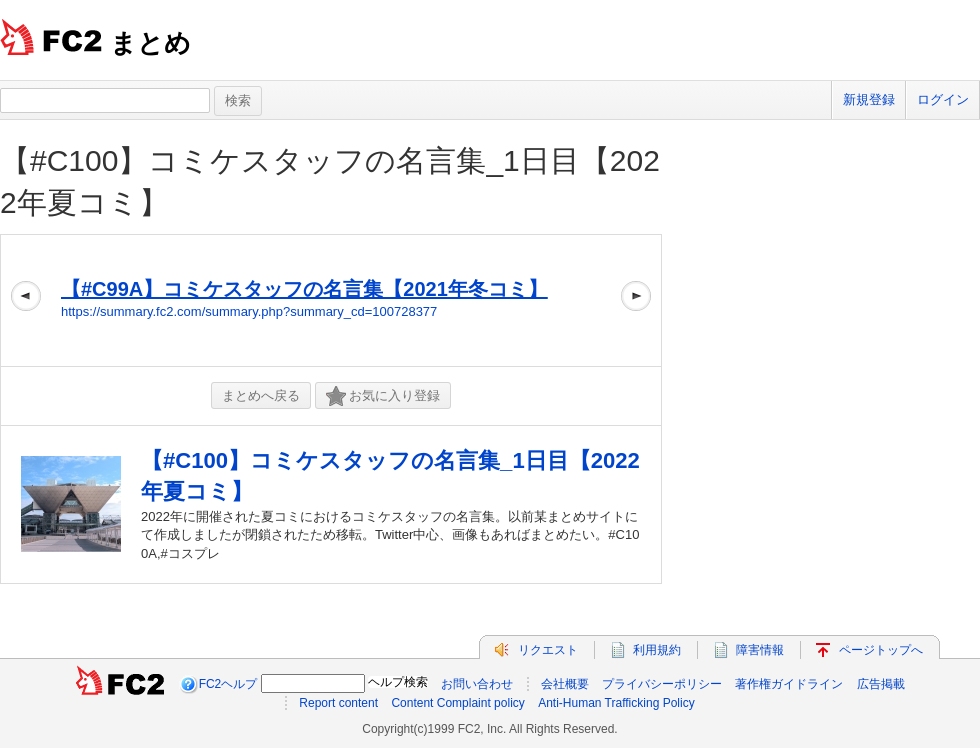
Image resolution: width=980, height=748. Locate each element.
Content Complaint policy (457, 703)
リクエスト (548, 650)
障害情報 (760, 650)
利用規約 (657, 650)
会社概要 (565, 684)
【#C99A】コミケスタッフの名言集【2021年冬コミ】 (304, 289)
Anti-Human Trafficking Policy (616, 703)
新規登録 (869, 99)
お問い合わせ (477, 684)
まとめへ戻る (261, 395)
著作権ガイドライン (789, 684)
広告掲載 (881, 684)
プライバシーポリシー (662, 684)
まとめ (150, 43)
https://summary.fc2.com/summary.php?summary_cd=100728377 (249, 311)
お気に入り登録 (383, 396)
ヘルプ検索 (398, 682)
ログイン (943, 99)
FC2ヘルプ (228, 684)
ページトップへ (881, 650)
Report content (338, 703)
